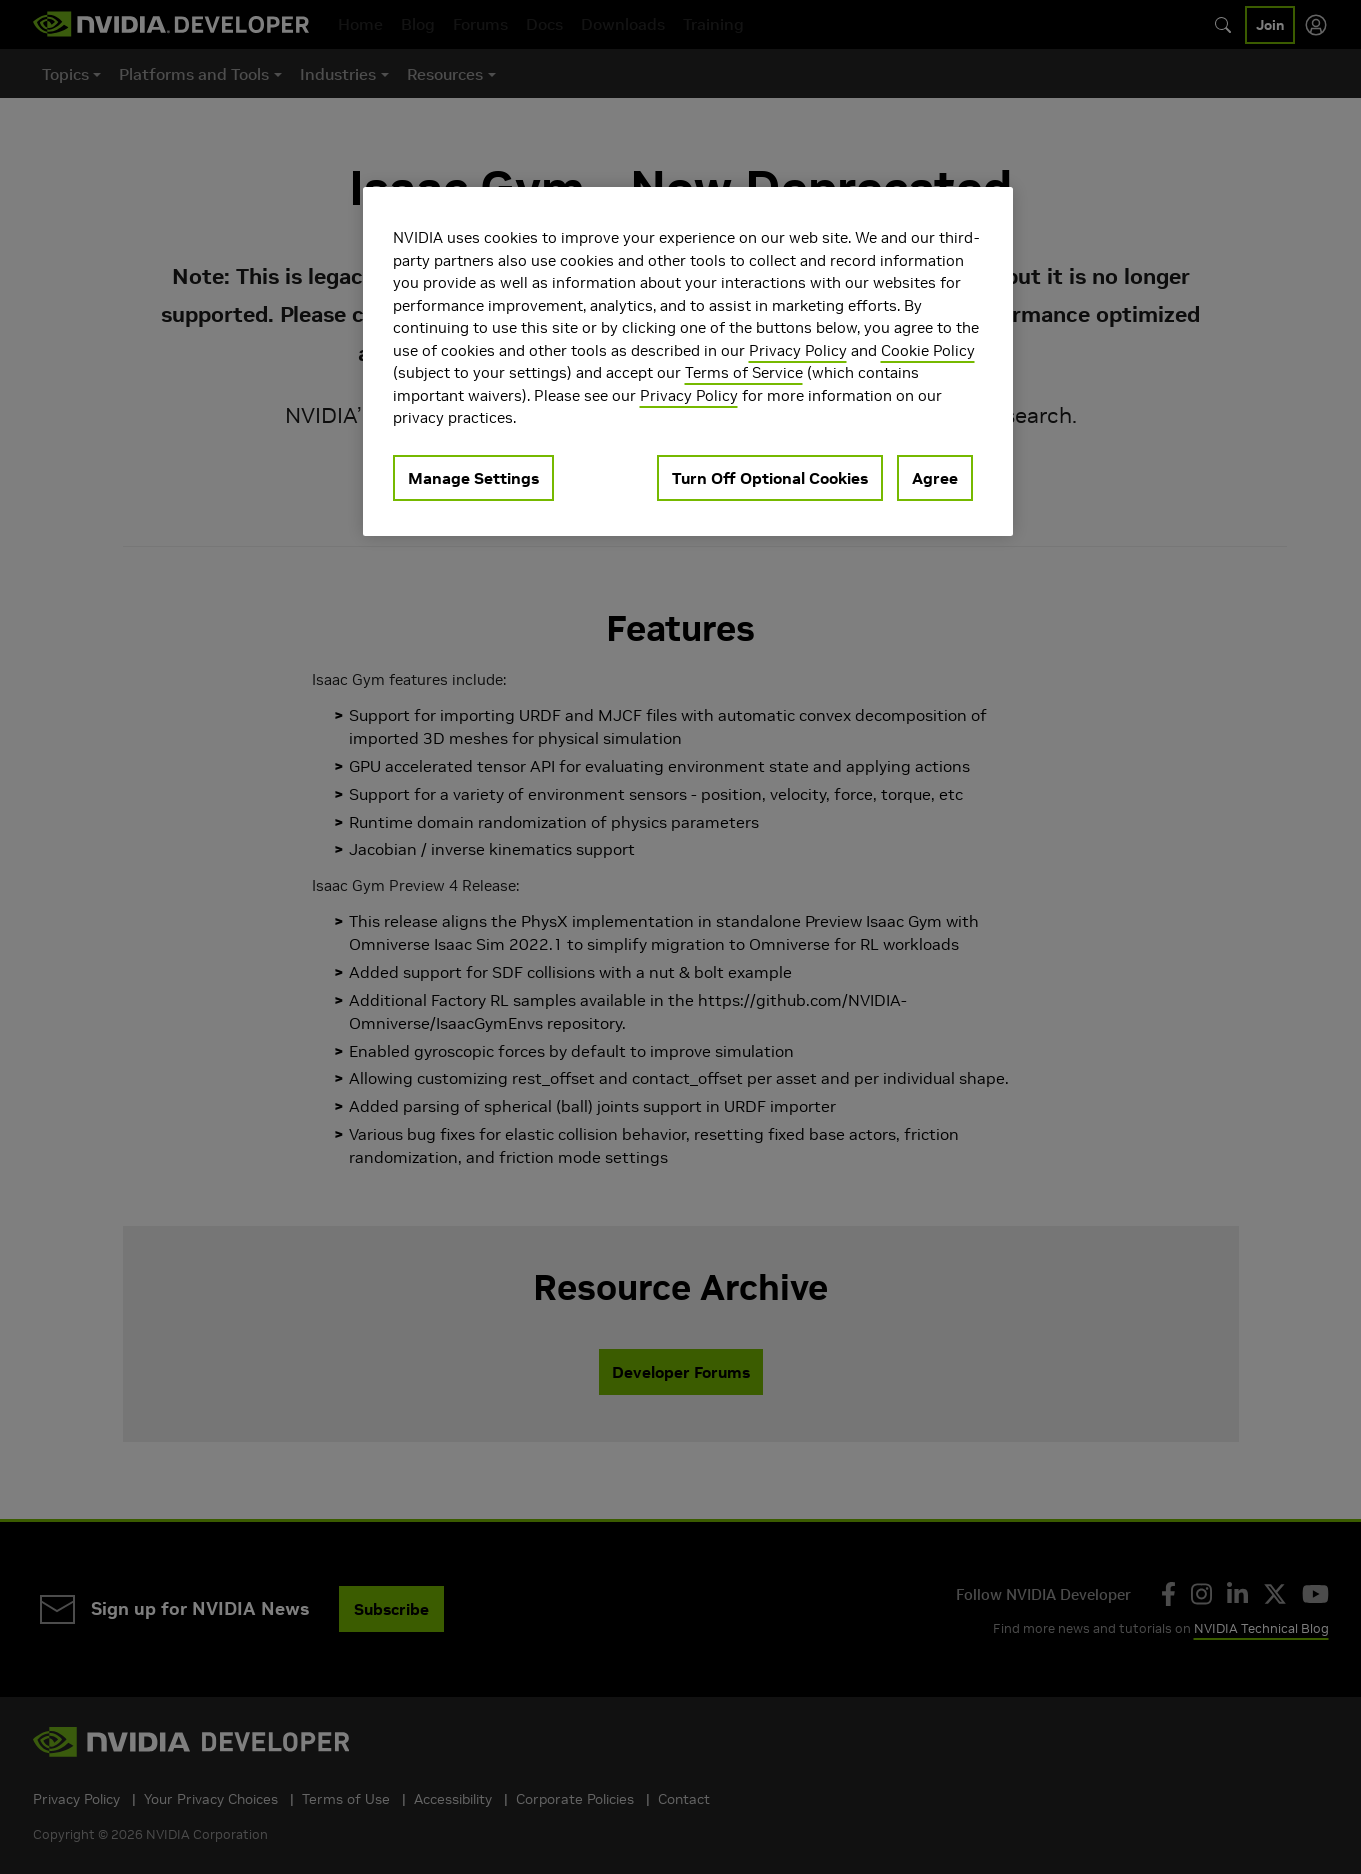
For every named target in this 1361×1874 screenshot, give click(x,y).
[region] (688, 361)
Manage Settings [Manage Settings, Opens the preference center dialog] (473, 478)
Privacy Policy (798, 350)
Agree (935, 478)
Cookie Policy (928, 350)
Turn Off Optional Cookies (770, 478)
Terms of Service (744, 372)
